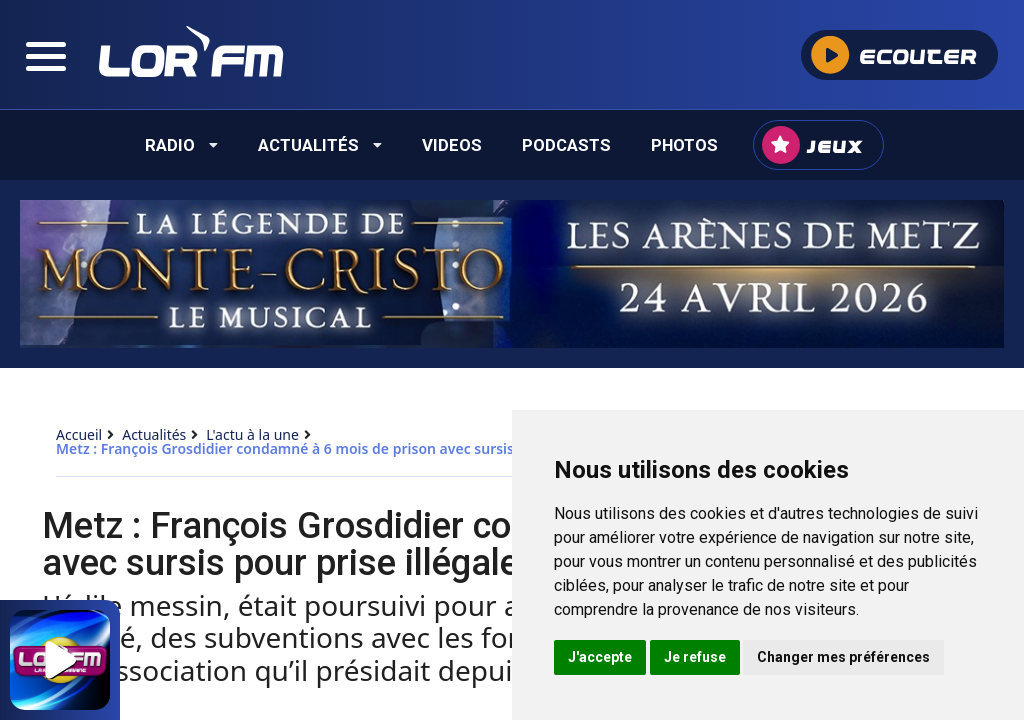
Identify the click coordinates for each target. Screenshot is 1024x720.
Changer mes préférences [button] (843, 657)
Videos (452, 145)
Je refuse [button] (695, 657)
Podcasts (566, 145)
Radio (181, 145)
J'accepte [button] (600, 657)
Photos (684, 145)
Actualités (320, 145)
